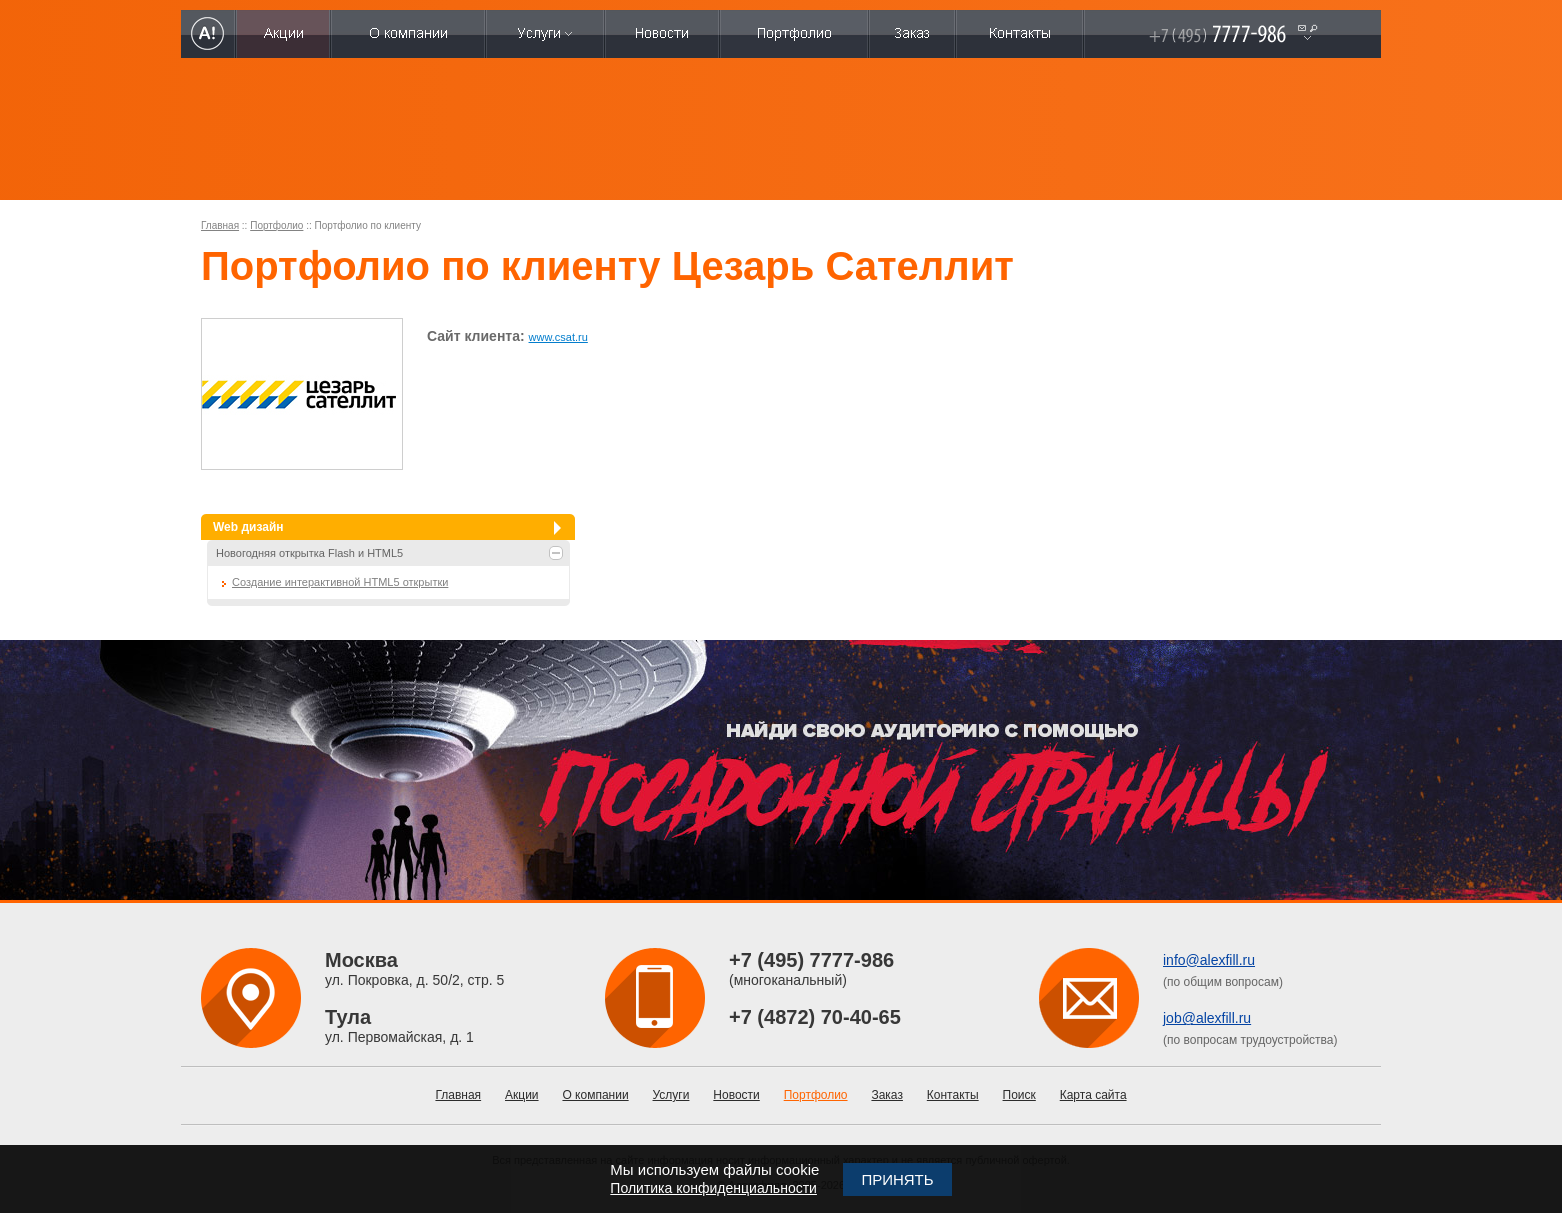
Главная (220, 225)
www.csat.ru (558, 337)
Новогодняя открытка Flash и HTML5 (309, 553)
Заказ (886, 1095)
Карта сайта (1093, 1095)
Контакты (953, 1095)
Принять (897, 1179)
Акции (522, 1095)
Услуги (671, 1095)
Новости (736, 1095)
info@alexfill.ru (1209, 960)
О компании (595, 1095)
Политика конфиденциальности (713, 1188)
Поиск (1019, 1095)
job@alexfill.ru (1207, 1018)
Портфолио (276, 225)
